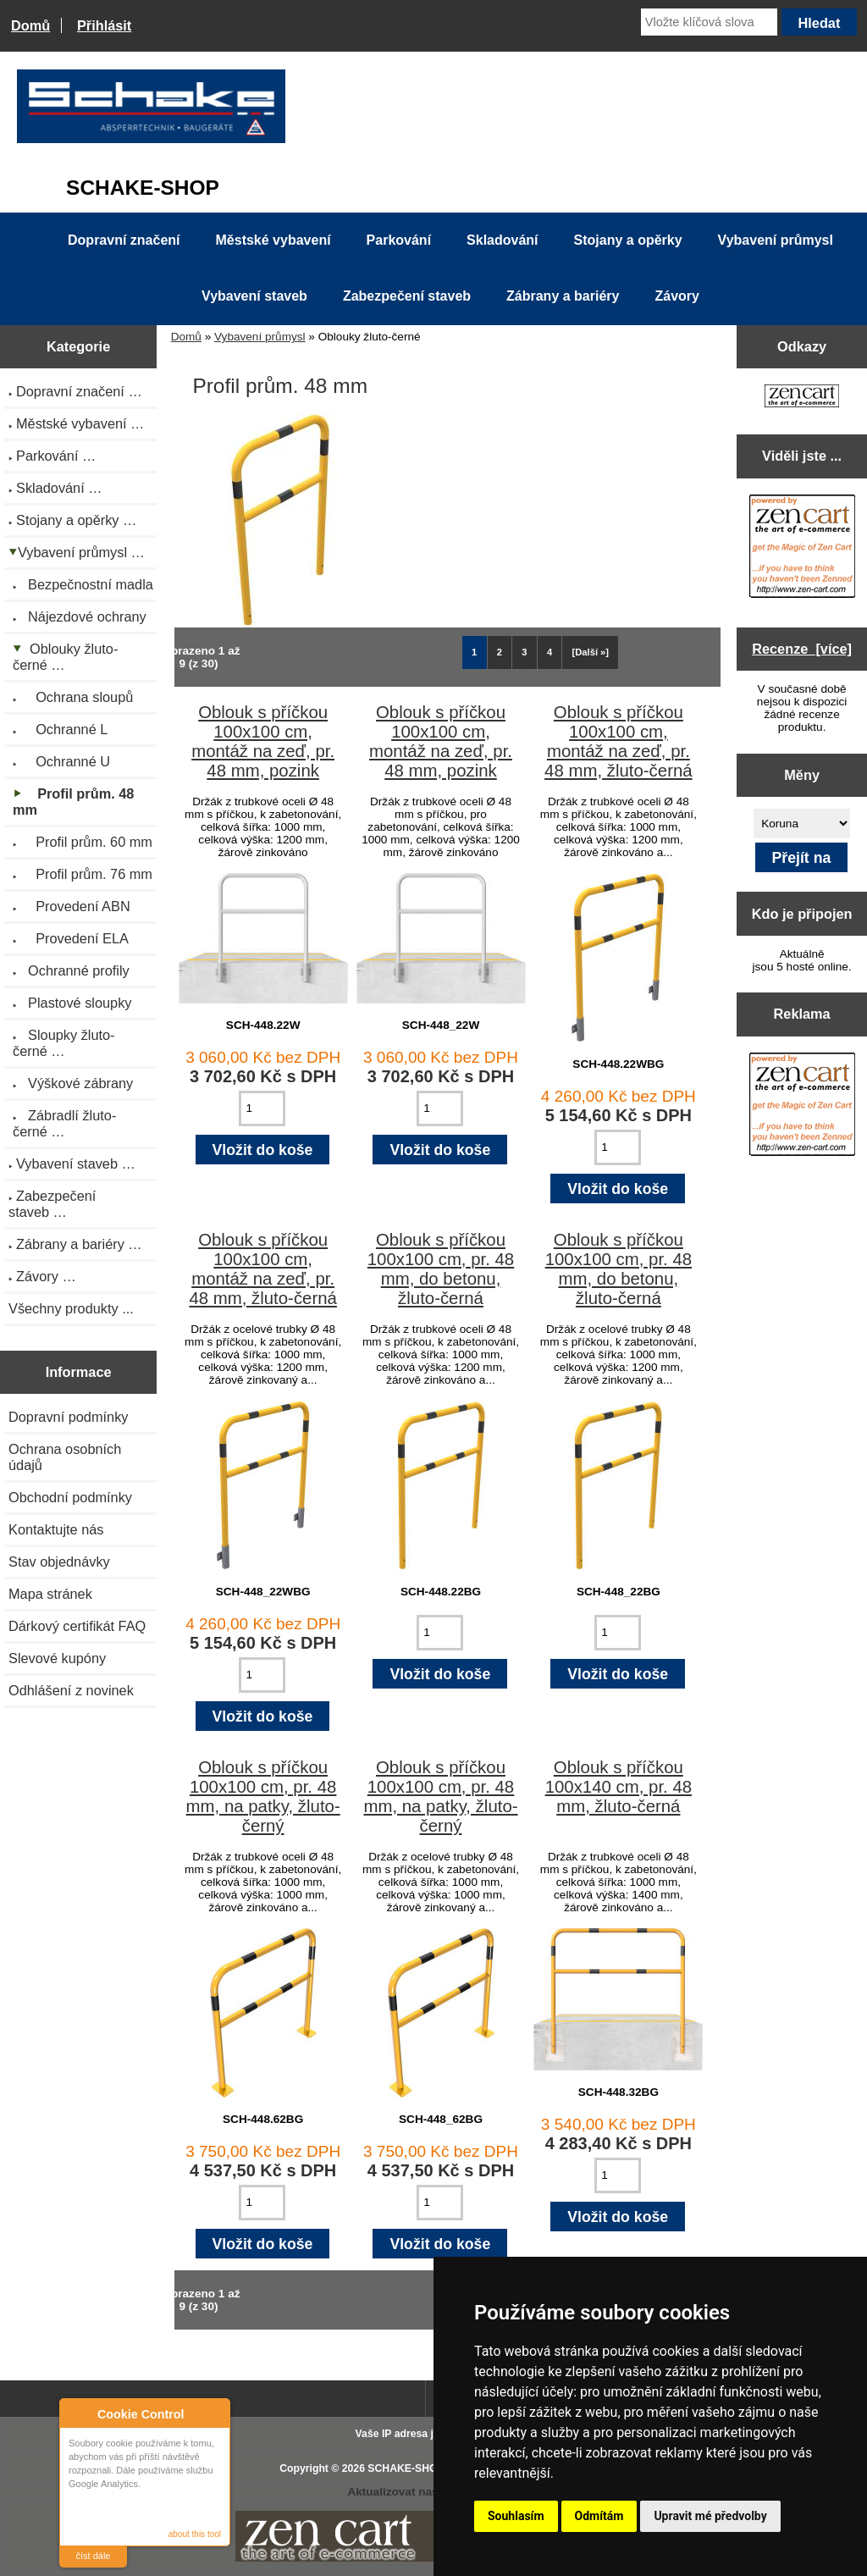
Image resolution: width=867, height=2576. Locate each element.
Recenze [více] (802, 648)
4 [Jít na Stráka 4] (549, 652)
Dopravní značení (123, 240)
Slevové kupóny (57, 1658)
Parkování (399, 240)
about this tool (194, 2534)
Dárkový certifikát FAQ (77, 1625)
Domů (30, 25)
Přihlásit (104, 25)
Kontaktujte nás (55, 1529)
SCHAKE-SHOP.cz (411, 2468)
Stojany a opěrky (628, 240)
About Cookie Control (77, 2413)
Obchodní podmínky (70, 1497)
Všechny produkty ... (71, 1308)
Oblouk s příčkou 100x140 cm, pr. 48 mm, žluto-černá (618, 1787)
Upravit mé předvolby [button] (710, 2516)
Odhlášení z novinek (71, 1690)
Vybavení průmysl (260, 336)
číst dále (93, 2556)
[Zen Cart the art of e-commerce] (802, 397)
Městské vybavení (273, 240)
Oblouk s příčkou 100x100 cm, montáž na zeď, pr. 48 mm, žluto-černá (618, 741)
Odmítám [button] (599, 2516)
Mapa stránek (50, 1593)
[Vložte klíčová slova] (709, 22)
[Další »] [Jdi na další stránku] (591, 652)
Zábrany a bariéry (562, 296)
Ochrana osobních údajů (64, 1457)
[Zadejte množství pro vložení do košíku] (262, 1108)
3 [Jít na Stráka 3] (524, 652)
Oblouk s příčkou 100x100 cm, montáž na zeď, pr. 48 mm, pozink (262, 741)
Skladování (502, 240)
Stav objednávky (59, 1561)
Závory (676, 296)
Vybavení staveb (254, 296)
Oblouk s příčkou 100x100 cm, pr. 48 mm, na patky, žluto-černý (263, 1796)
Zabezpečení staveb (407, 296)
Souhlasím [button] (516, 2516)
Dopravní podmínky (68, 1416)
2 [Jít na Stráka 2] (499, 652)
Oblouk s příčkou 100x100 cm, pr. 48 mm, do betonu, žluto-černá (440, 1268)
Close (214, 2413)
